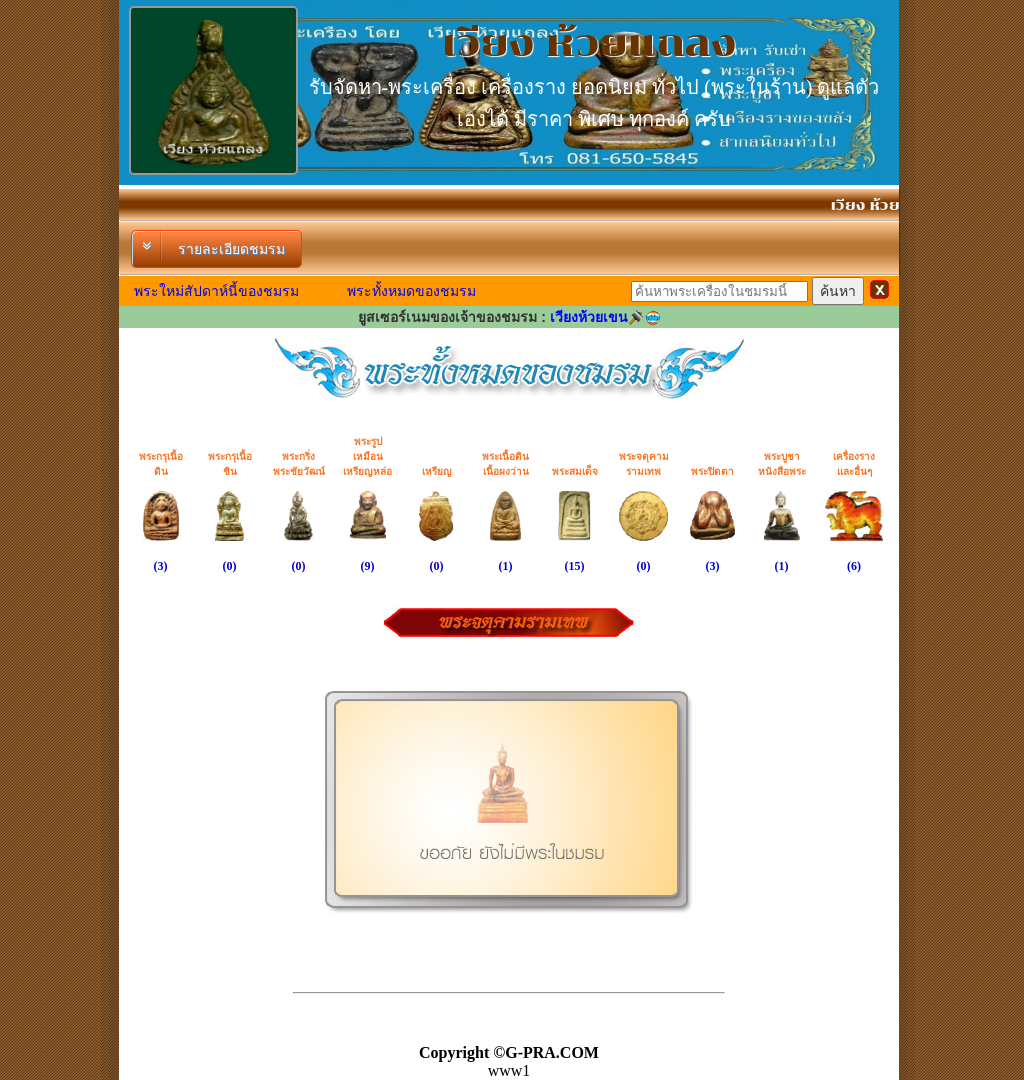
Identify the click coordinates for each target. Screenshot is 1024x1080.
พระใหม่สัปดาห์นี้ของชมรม (216, 291)
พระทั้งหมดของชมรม (411, 291)
